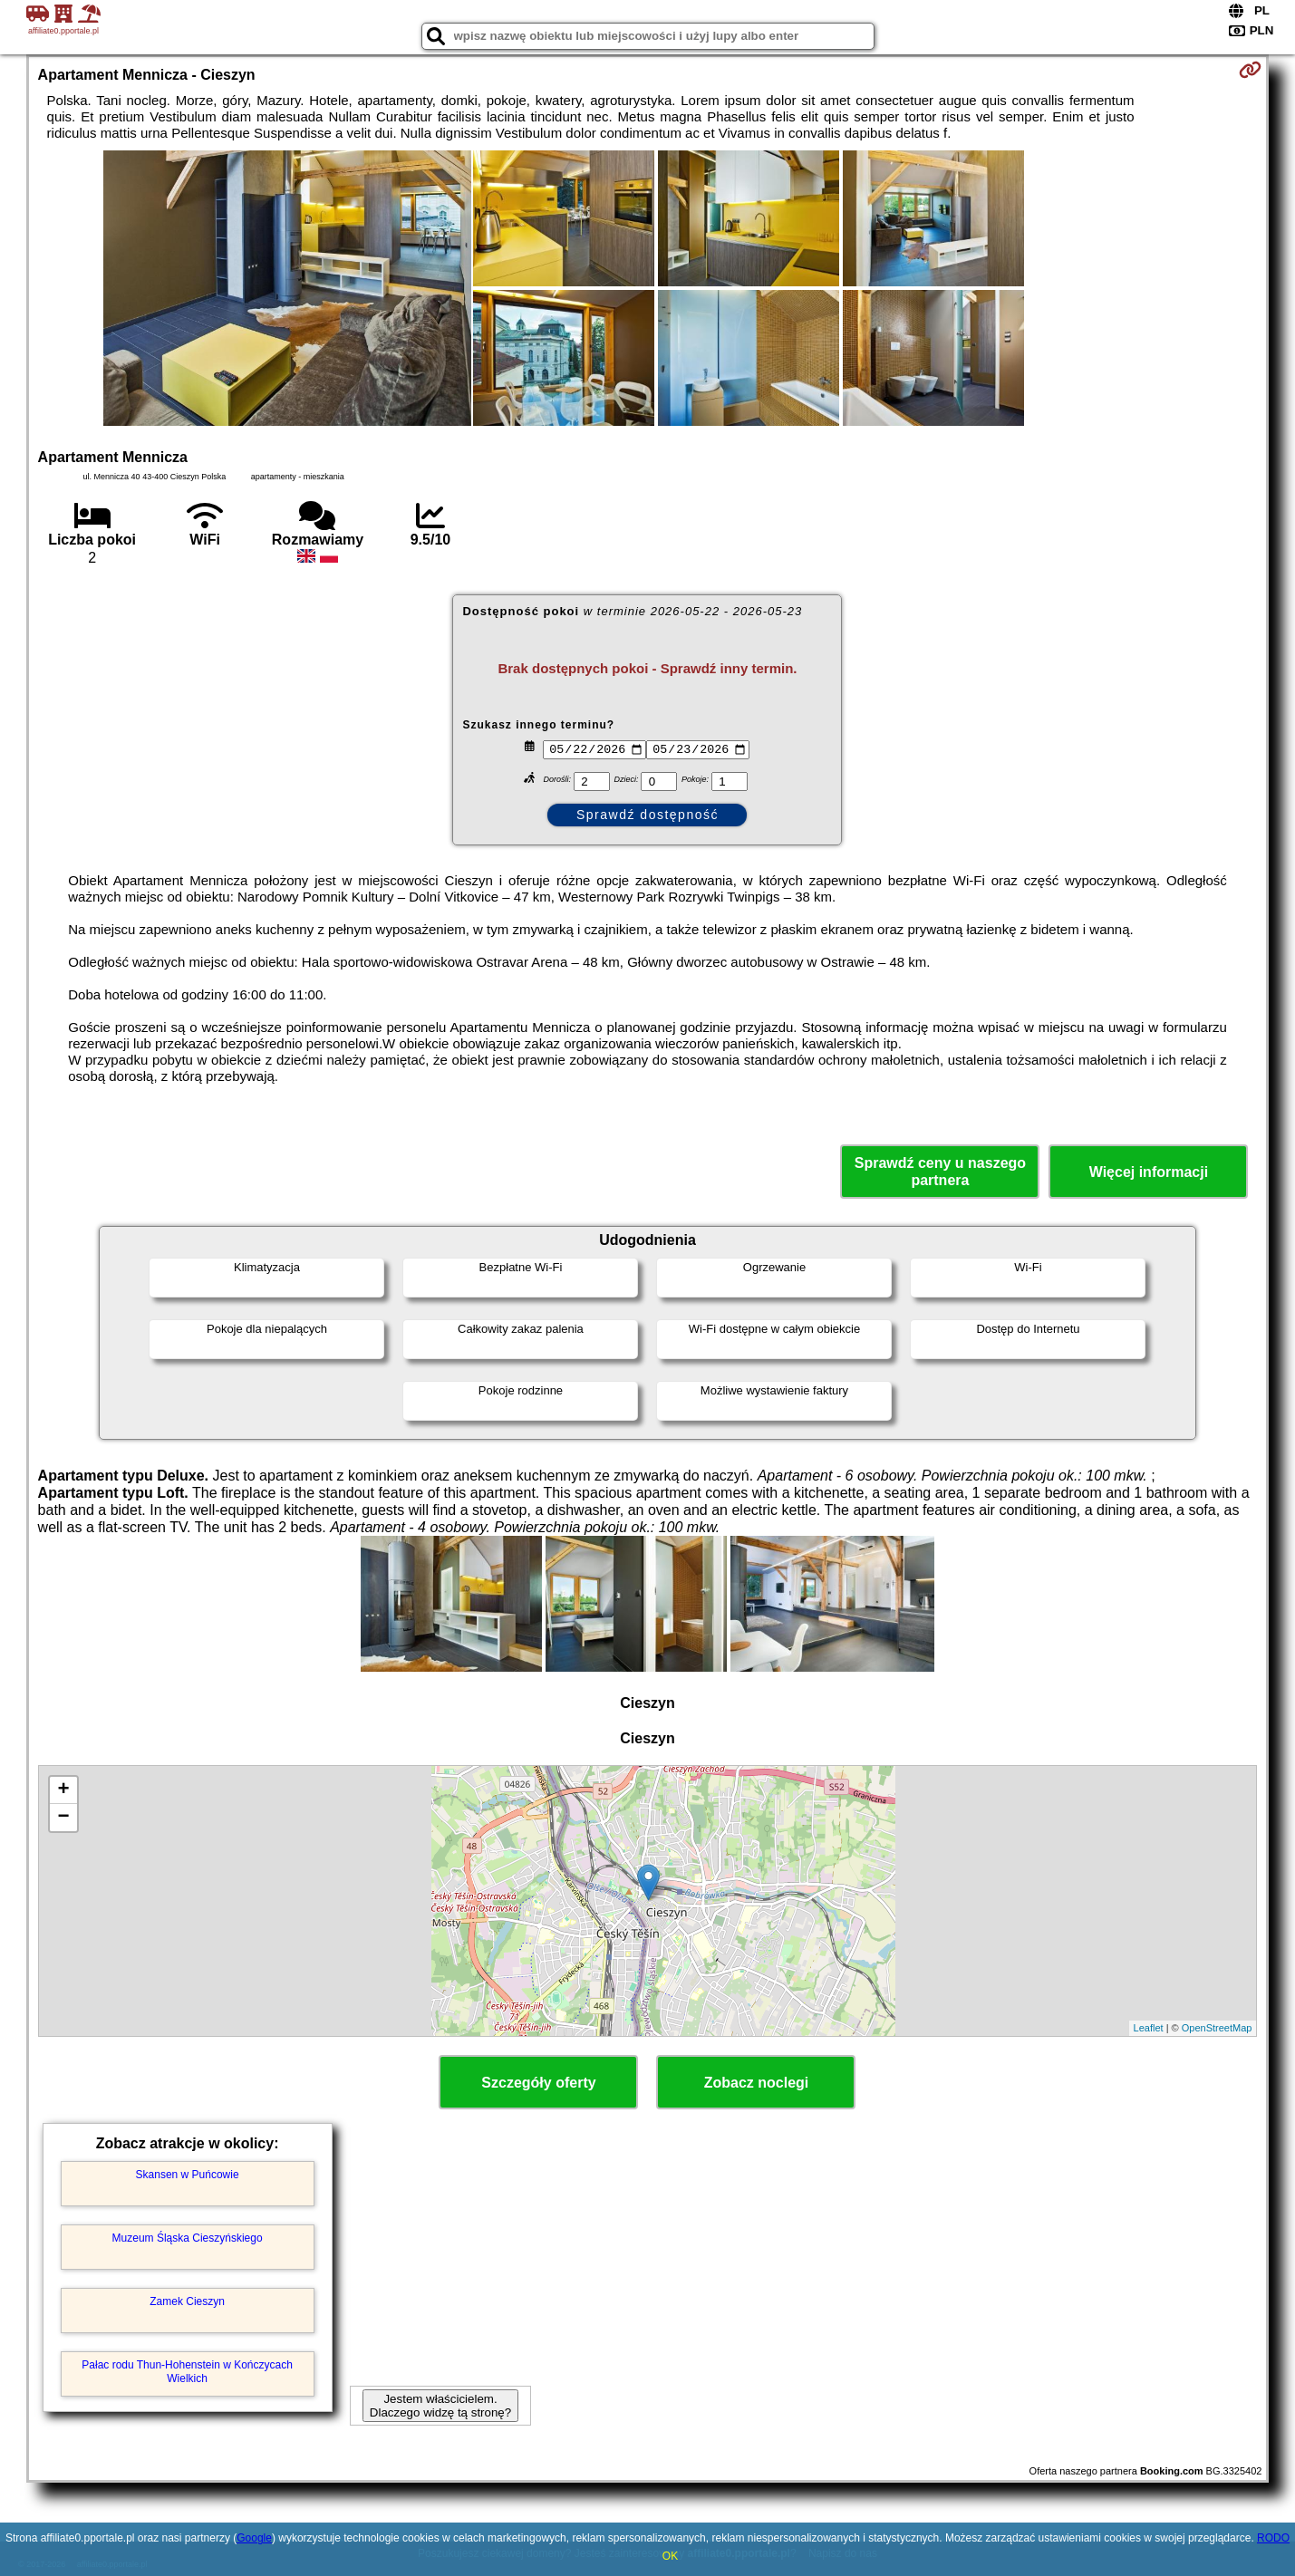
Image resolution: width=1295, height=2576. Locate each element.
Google (254, 2538)
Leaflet (1149, 2027)
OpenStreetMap (1217, 2027)
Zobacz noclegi (756, 2082)
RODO (1273, 2538)
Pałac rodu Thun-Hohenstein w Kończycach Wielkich (187, 2371)
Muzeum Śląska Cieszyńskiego (187, 2238)
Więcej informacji (1148, 1172)
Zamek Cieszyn (187, 2301)
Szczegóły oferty (538, 2082)
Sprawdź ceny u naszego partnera (940, 1171)
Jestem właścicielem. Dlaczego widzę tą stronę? (440, 2405)
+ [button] (63, 1790)
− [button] (63, 1817)
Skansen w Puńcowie (187, 2174)
